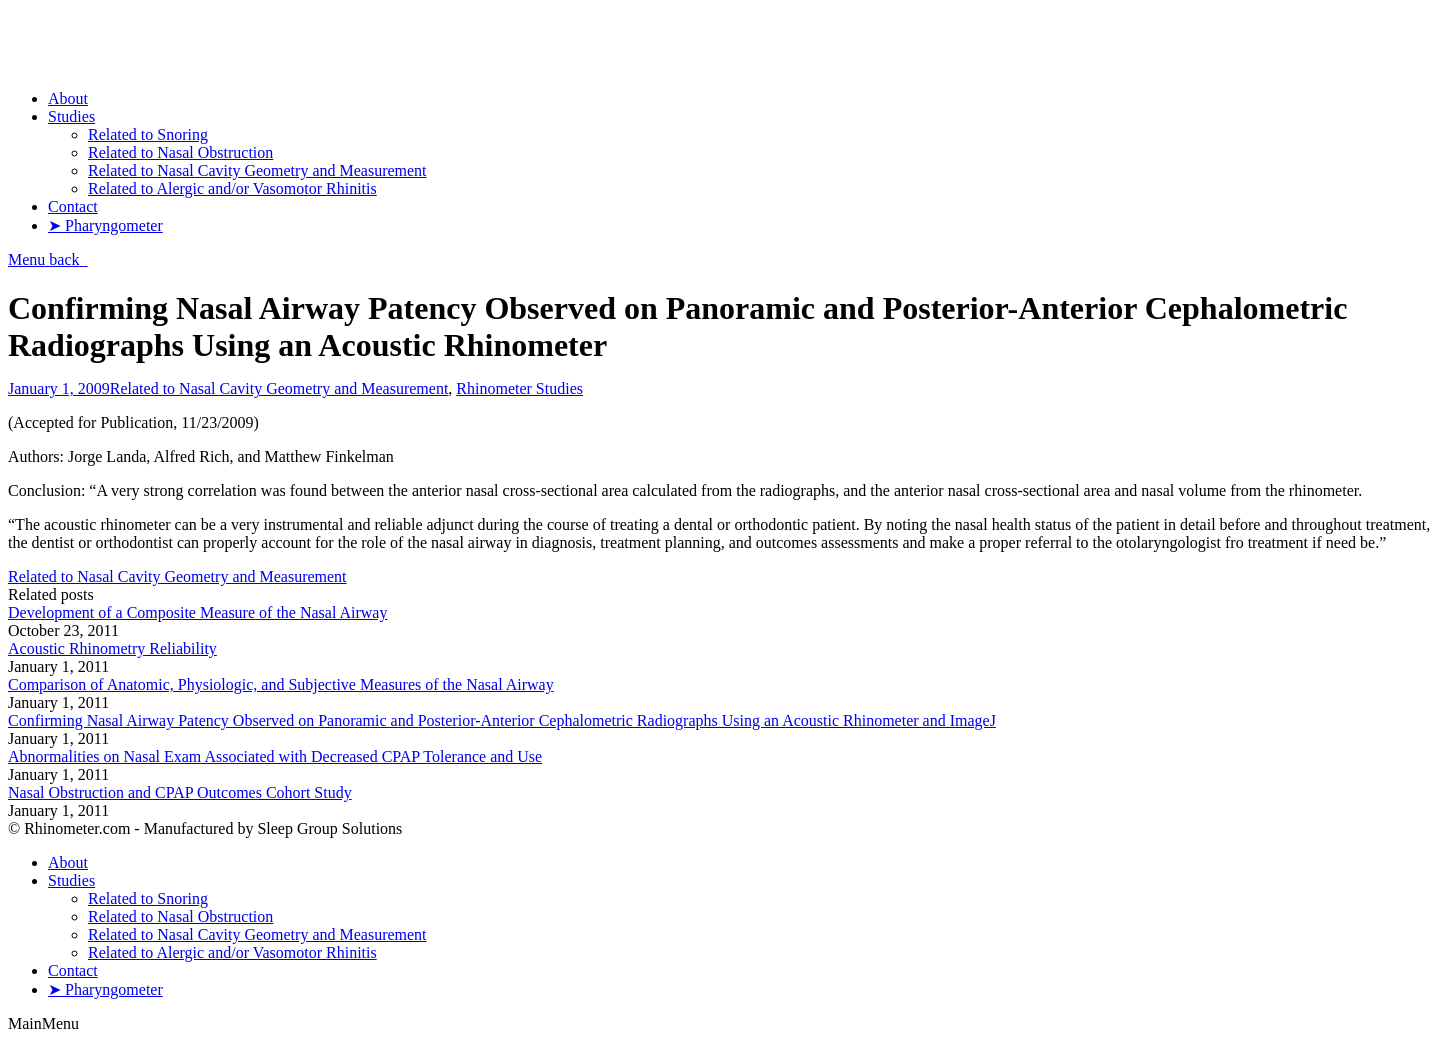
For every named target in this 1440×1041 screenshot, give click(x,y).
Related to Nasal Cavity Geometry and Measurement (279, 388)
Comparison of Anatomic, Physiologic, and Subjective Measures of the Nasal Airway (281, 684)
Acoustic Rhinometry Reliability (112, 648)
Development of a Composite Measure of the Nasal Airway (197, 612)
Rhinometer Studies (519, 388)
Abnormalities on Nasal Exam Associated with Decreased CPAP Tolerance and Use (275, 756)
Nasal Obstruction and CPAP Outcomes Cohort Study (180, 792)
